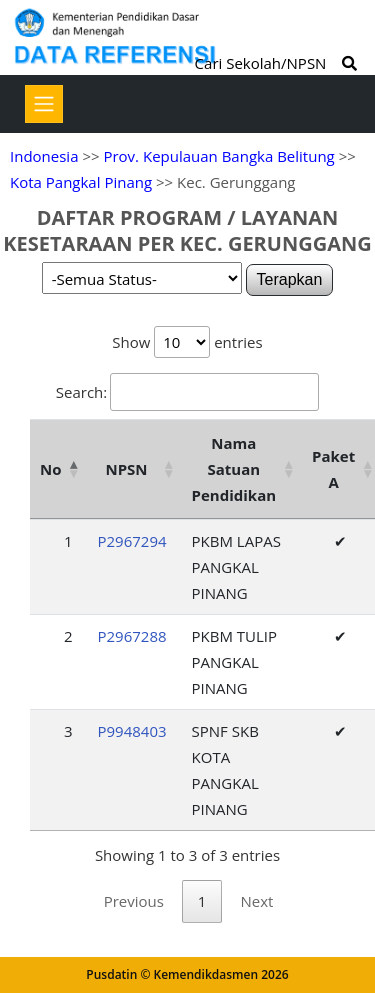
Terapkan (290, 279)
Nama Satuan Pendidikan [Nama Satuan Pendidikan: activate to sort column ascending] (234, 469)
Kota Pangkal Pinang (81, 182)
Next (256, 901)
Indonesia (44, 156)
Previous (134, 901)
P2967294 (131, 541)
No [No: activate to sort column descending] (50, 469)
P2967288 (131, 636)
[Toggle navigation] (44, 104)
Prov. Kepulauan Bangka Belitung (218, 156)
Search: (187, 392)
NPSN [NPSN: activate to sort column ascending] (126, 469)
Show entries (187, 342)
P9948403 (131, 731)
